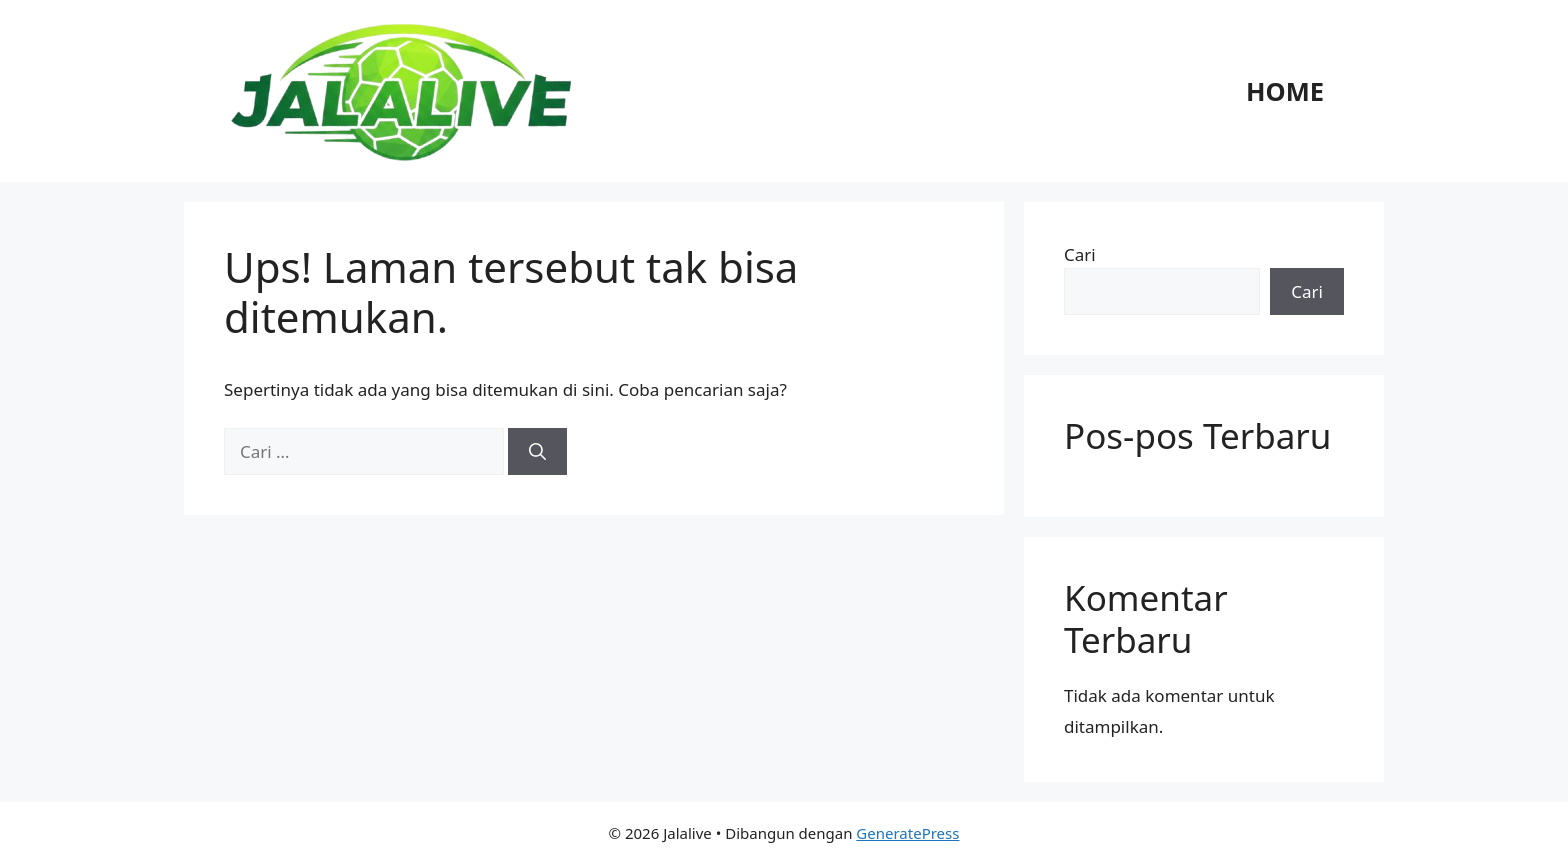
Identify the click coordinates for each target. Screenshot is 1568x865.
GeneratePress (907, 833)
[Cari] (537, 452)
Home (1285, 91)
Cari (1080, 254)
